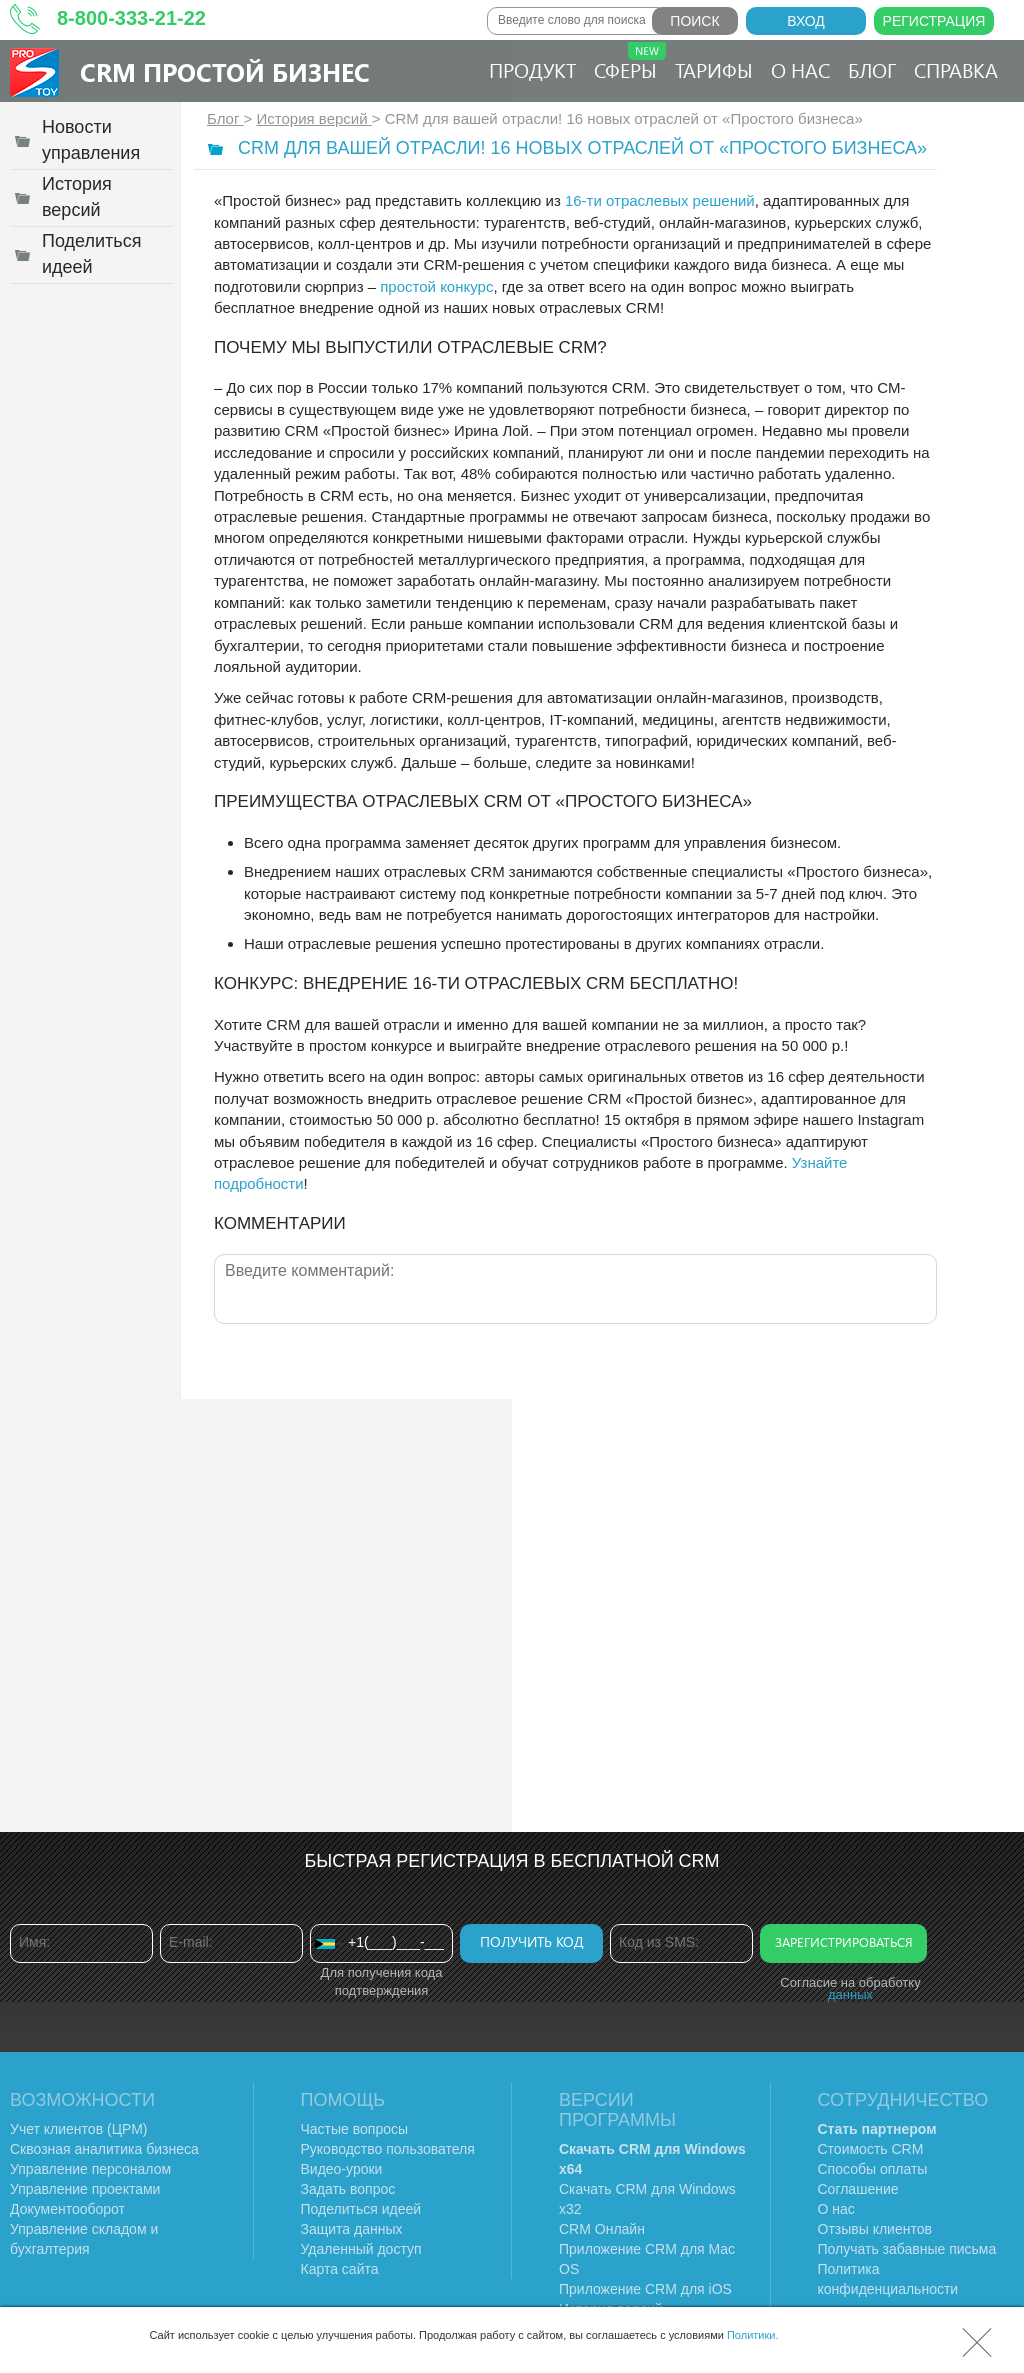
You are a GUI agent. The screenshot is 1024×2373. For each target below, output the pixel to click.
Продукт (532, 69)
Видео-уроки (342, 2169)
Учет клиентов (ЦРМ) (79, 2129)
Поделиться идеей (361, 2209)
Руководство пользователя (388, 2149)
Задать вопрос (348, 2189)
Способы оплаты (873, 2169)
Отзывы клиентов (875, 2229)
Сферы (630, 62)
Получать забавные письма (907, 2249)
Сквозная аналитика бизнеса (104, 2149)
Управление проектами (85, 2189)
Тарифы (714, 69)
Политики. (753, 2335)
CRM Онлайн (602, 2229)
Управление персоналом (90, 2169)
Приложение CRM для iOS (645, 2289)
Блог (872, 69)
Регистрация (934, 21)
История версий (314, 118)
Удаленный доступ (361, 2249)
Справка (956, 69)
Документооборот (67, 2209)
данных (850, 1994)
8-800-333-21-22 (131, 18)
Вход (806, 21)
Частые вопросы (355, 2129)
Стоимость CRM (871, 2149)
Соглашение (858, 2189)
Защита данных (352, 2229)
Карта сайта (340, 2269)
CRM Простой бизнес (225, 71)
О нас (800, 69)
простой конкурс (436, 286)
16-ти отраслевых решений (660, 200)
